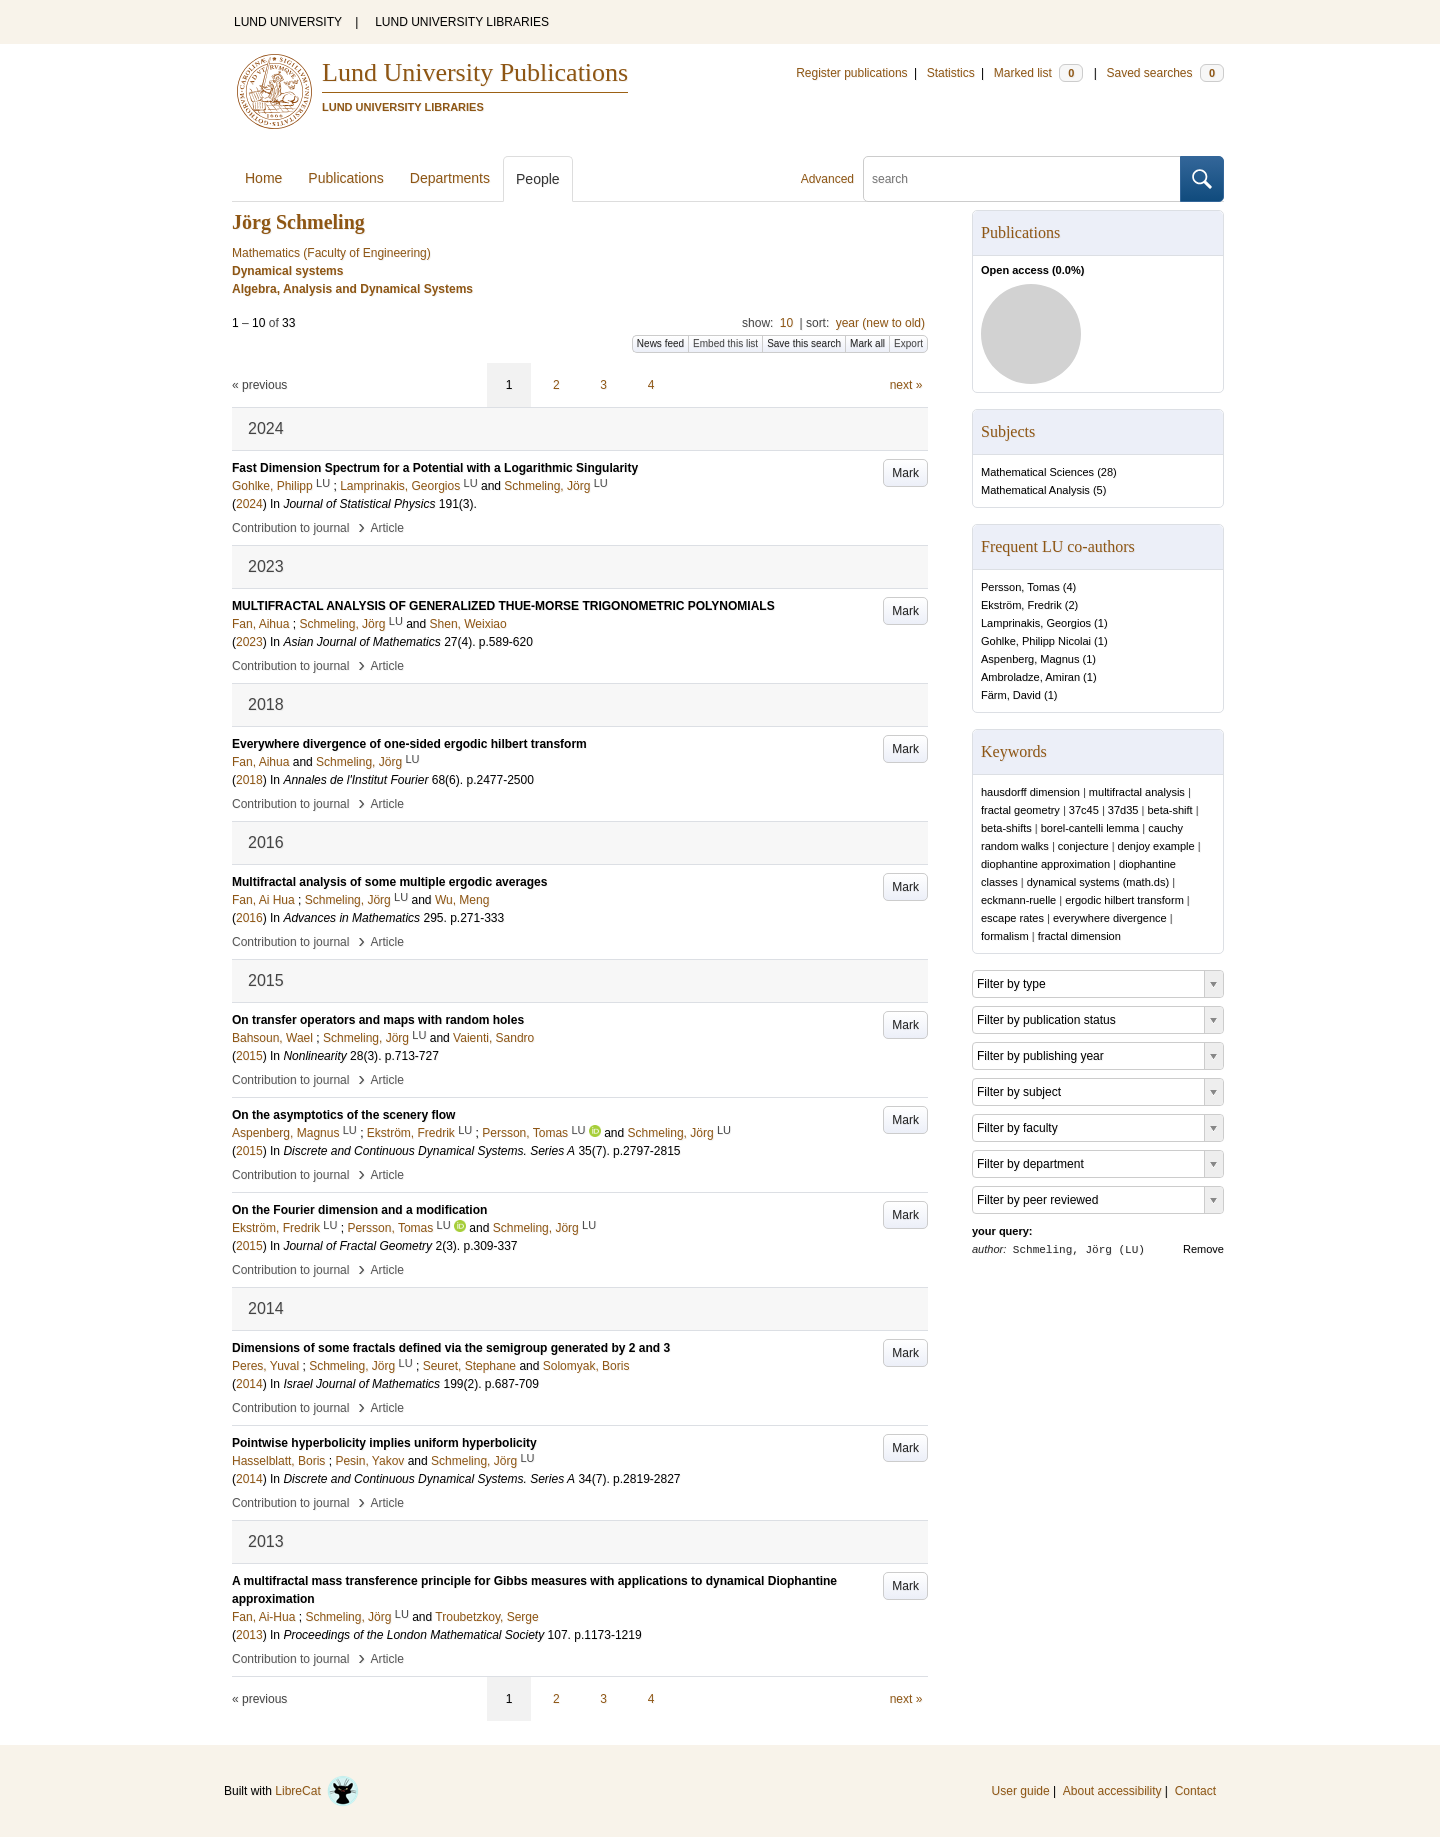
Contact (1195, 1791)
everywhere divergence (1110, 918)
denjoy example (1156, 846)
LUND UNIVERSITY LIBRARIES (462, 22)
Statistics (951, 73)
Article (387, 528)
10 (786, 323)
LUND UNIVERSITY (288, 22)
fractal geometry (1020, 810)
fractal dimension (1079, 936)
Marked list (1038, 73)
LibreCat (317, 1791)
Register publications (851, 73)
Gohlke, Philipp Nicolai (1036, 641)
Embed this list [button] (725, 343)
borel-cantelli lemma (1090, 828)
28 (1107, 472)
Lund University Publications (475, 72)
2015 (249, 1056)
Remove (1203, 1249)
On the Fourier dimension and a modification (359, 1210)
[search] (1022, 179)
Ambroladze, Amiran (1030, 677)
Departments (450, 178)
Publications (346, 178)
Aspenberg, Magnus (1030, 659)
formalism (1005, 936)
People (538, 179)
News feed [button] (660, 343)
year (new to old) (880, 323)
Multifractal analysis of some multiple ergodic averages (389, 882)
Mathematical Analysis (1035, 490)
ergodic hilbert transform (1124, 900)
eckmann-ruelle (1018, 900)
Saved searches (1165, 73)
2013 (249, 1635)
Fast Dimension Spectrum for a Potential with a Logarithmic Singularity (435, 468)
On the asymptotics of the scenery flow (343, 1115)
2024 (249, 504)
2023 (249, 642)
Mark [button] (905, 473)
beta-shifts (1006, 828)
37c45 (1084, 810)
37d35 (1123, 810)
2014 (249, 1384)
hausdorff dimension (1030, 792)
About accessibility (1112, 1791)
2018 (249, 780)
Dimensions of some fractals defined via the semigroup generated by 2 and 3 (451, 1348)
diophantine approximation (1045, 864)
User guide (1021, 1791)
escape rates (1012, 918)
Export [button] (908, 343)
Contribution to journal (290, 528)
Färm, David (1011, 695)
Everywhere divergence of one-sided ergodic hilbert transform (409, 744)
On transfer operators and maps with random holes (378, 1020)
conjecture (1083, 846)
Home (263, 178)
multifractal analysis (1137, 792)
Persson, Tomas (1020, 587)
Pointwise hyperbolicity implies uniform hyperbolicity (384, 1443)
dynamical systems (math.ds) (1098, 882)
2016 (249, 918)
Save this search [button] (804, 343)
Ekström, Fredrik (1021, 605)
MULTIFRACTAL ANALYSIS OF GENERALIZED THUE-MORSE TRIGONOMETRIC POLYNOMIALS (503, 606)
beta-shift (1169, 810)
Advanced (827, 179)
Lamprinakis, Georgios (1036, 623)
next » (906, 385)
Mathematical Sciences (1037, 472)
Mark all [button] (867, 343)
